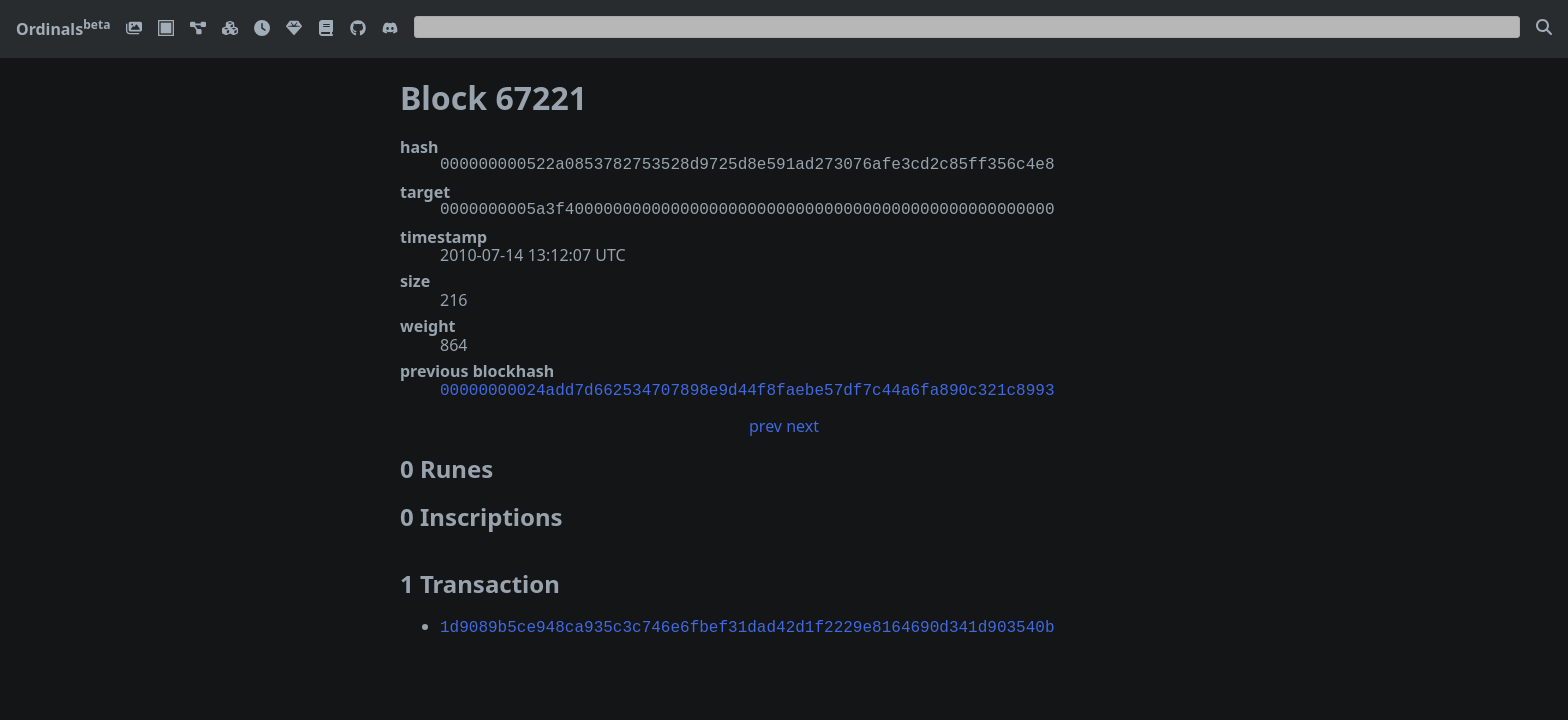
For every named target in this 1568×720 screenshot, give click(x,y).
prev (765, 424)
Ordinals (63, 29)
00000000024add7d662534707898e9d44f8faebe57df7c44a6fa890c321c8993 (747, 389)
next (802, 424)
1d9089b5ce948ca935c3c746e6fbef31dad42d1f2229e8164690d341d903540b (747, 624)
